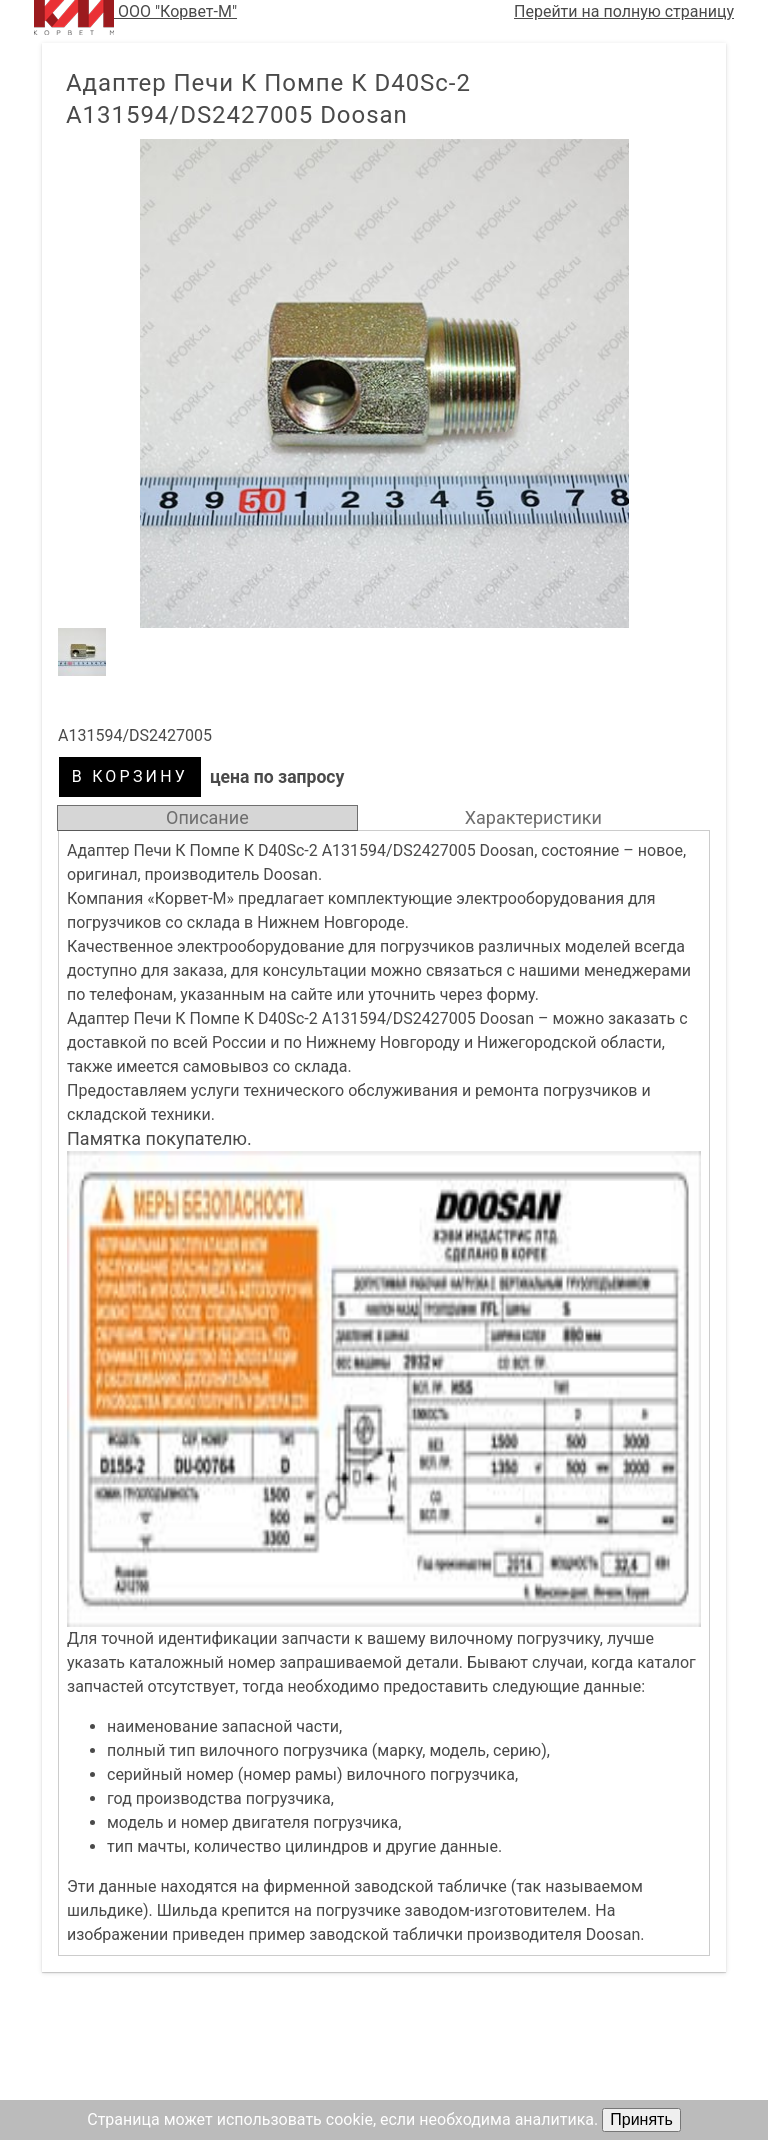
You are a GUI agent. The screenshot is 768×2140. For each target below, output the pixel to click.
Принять (641, 2119)
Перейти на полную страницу (624, 11)
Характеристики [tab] (533, 817)
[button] (384, 383)
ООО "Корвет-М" (135, 17)
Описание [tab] (207, 817)
